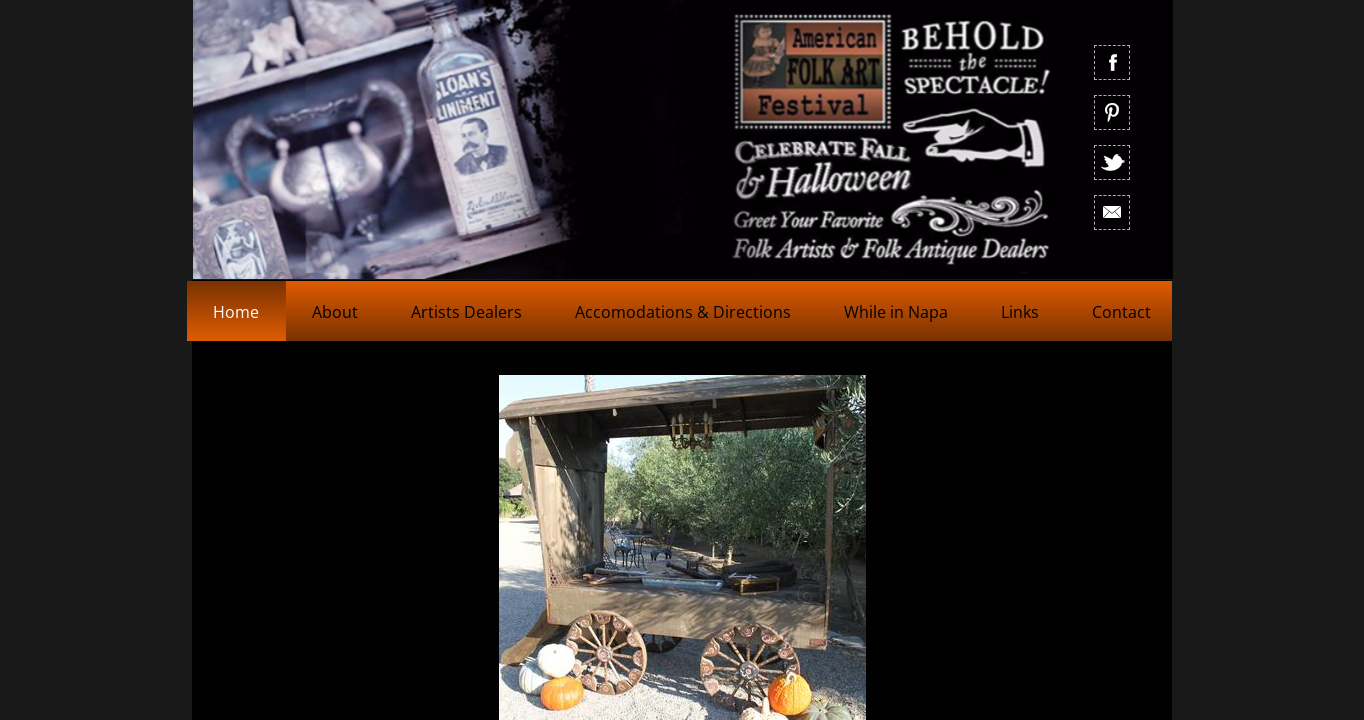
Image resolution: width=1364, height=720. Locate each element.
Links (1020, 312)
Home (236, 312)
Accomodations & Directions (683, 312)
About (335, 312)
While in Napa (896, 312)
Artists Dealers (466, 312)
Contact (1121, 312)
